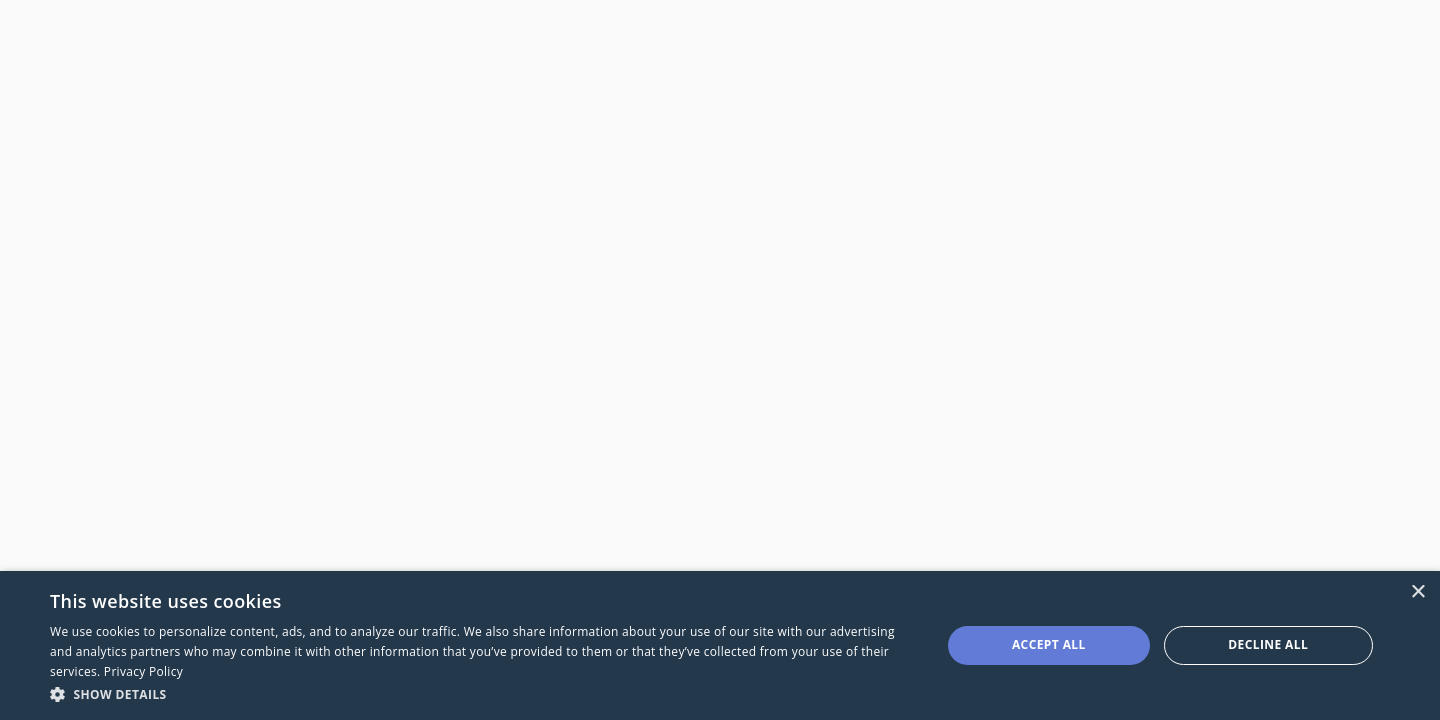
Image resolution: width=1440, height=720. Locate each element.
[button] (482, 693)
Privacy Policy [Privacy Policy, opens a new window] (143, 671)
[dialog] (720, 645)
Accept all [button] (1049, 644)
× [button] (1417, 592)
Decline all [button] (1268, 644)
